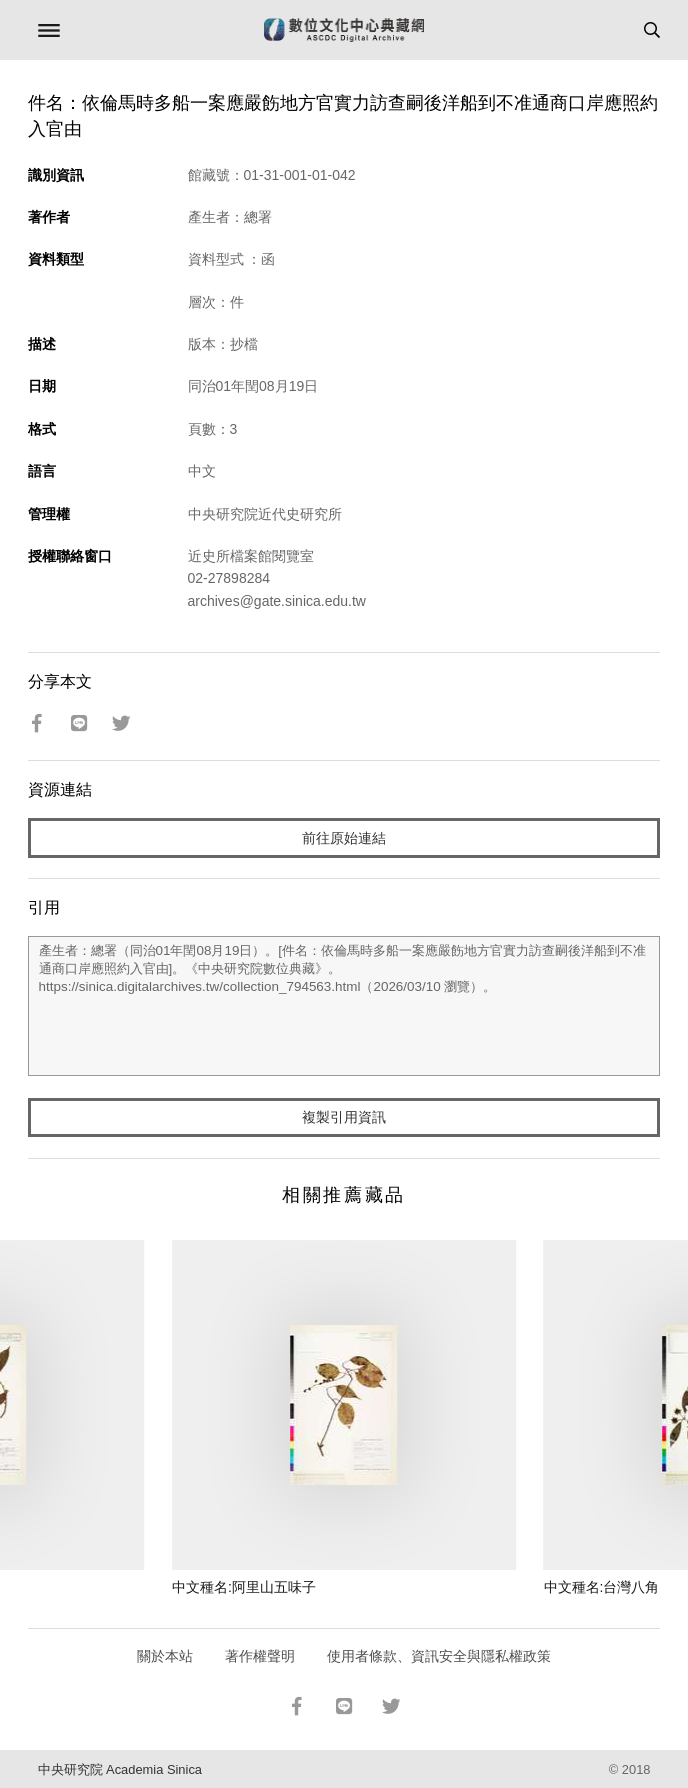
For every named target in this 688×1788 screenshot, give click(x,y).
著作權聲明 (260, 1656)
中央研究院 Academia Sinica (120, 1769)
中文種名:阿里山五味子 (244, 1587)
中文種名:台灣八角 (602, 1587)
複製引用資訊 (344, 1117)
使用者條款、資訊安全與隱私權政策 (439, 1656)
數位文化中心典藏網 (344, 30)
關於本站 (165, 1656)
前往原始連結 (344, 838)
